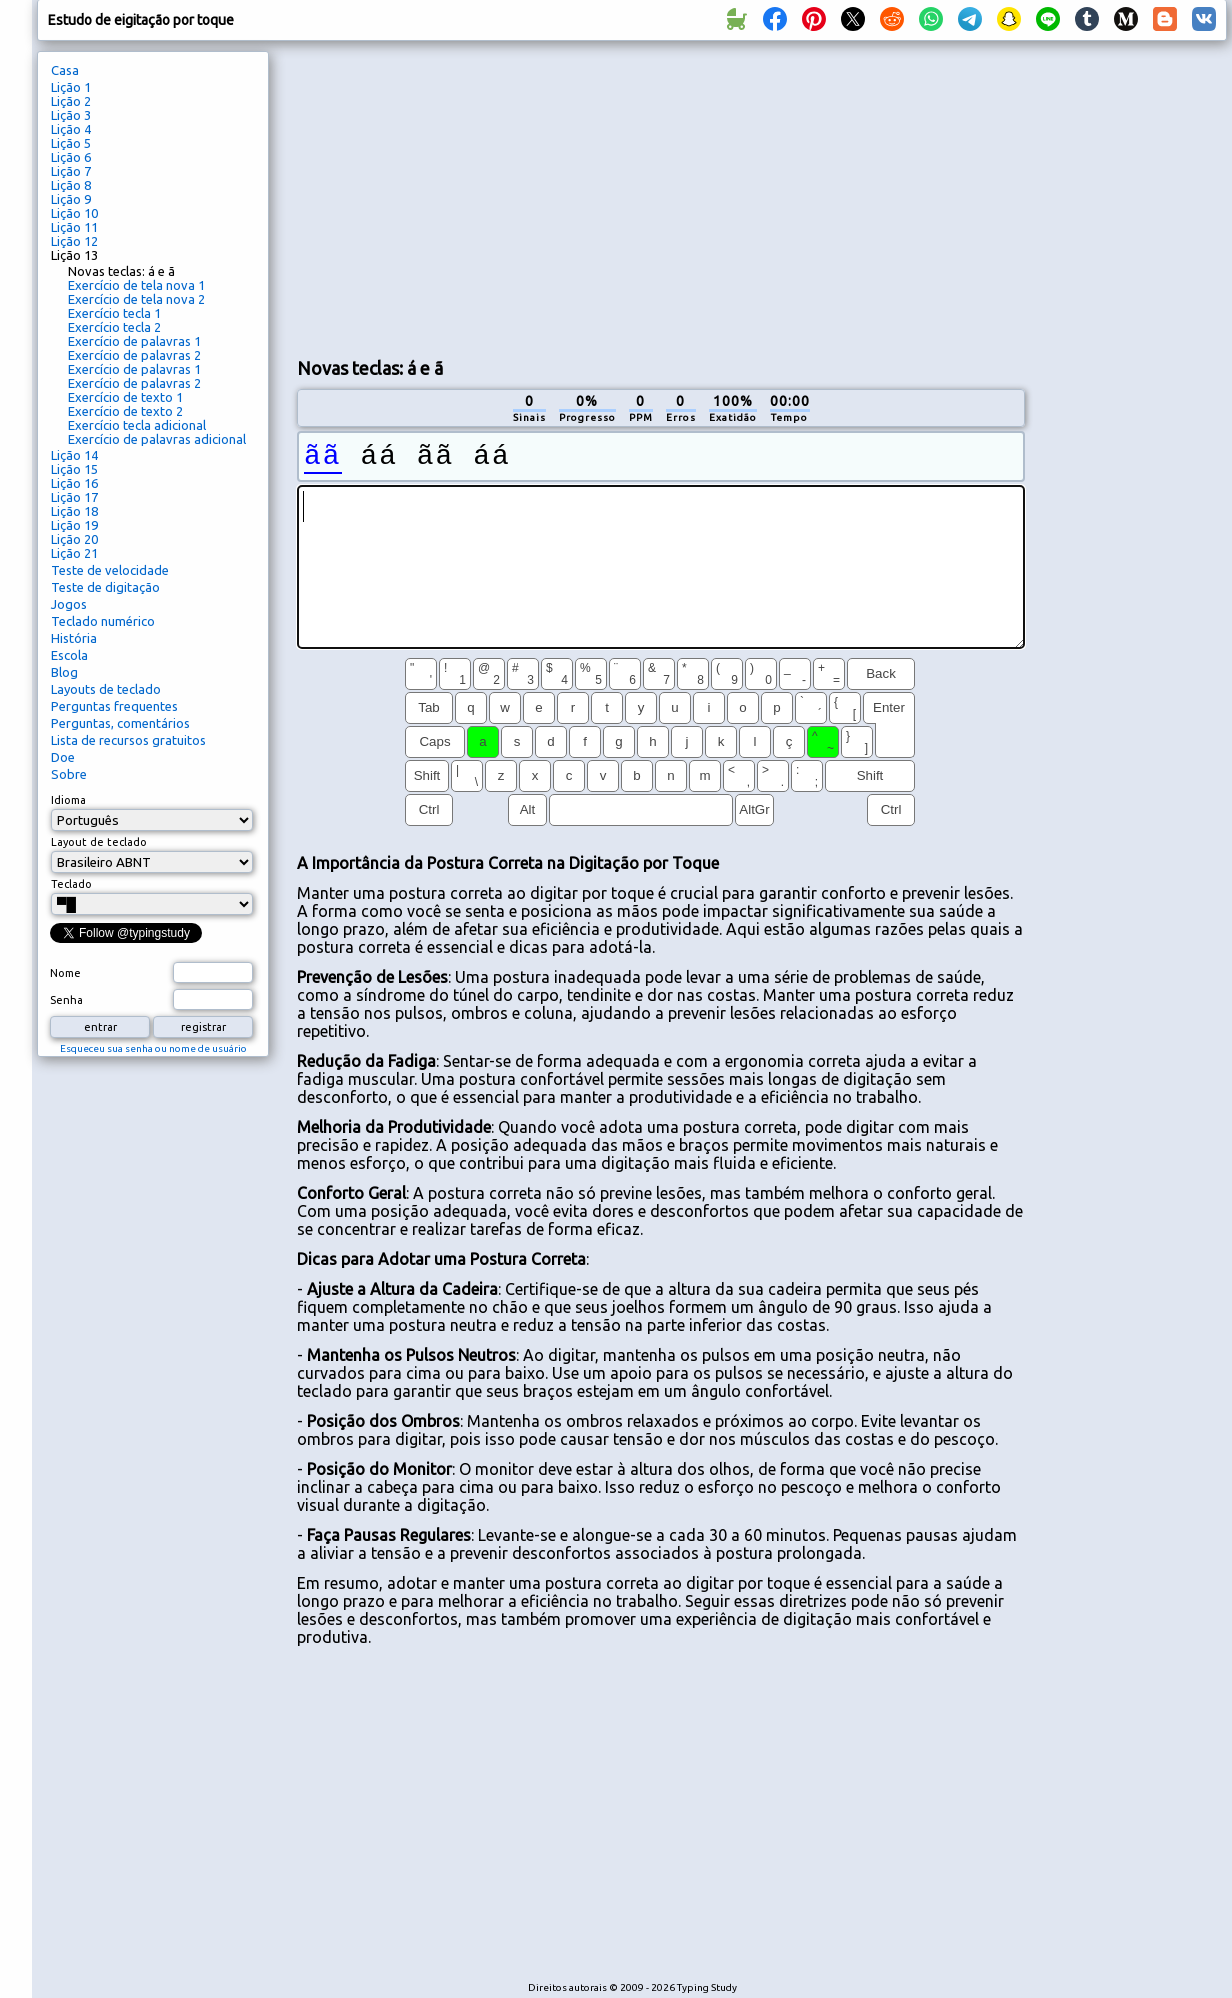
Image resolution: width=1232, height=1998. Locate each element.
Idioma (68, 800)
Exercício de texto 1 (125, 397)
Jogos (69, 604)
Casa (65, 70)
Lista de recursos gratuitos (128, 740)
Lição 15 (74, 469)
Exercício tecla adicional (137, 425)
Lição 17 (74, 497)
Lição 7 (71, 171)
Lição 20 (74, 539)
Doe (63, 757)
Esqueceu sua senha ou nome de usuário (153, 1048)
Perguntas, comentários (120, 723)
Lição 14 (74, 455)
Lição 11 (74, 227)
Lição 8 (71, 185)
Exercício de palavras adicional (157, 439)
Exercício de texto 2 (125, 411)
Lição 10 (74, 213)
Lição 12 (74, 241)
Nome (65, 973)
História (74, 638)
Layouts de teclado (106, 689)
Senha (66, 1000)
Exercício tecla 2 (114, 327)
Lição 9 (71, 199)
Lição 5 (71, 143)
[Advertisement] (532, 196)
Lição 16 (74, 483)
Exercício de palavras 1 (134, 341)
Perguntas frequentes (114, 706)
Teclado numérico (103, 621)
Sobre (69, 774)
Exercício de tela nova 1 (136, 285)
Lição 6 (71, 157)
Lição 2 (71, 101)
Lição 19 (74, 525)
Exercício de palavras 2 (134, 355)
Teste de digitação (105, 587)
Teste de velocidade (110, 570)
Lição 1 (71, 87)
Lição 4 (71, 129)
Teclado (71, 884)
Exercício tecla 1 (114, 313)
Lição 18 (74, 511)
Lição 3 (71, 115)
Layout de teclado (99, 842)
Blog (64, 672)
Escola (69, 655)
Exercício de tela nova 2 (136, 299)
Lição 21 (74, 553)
